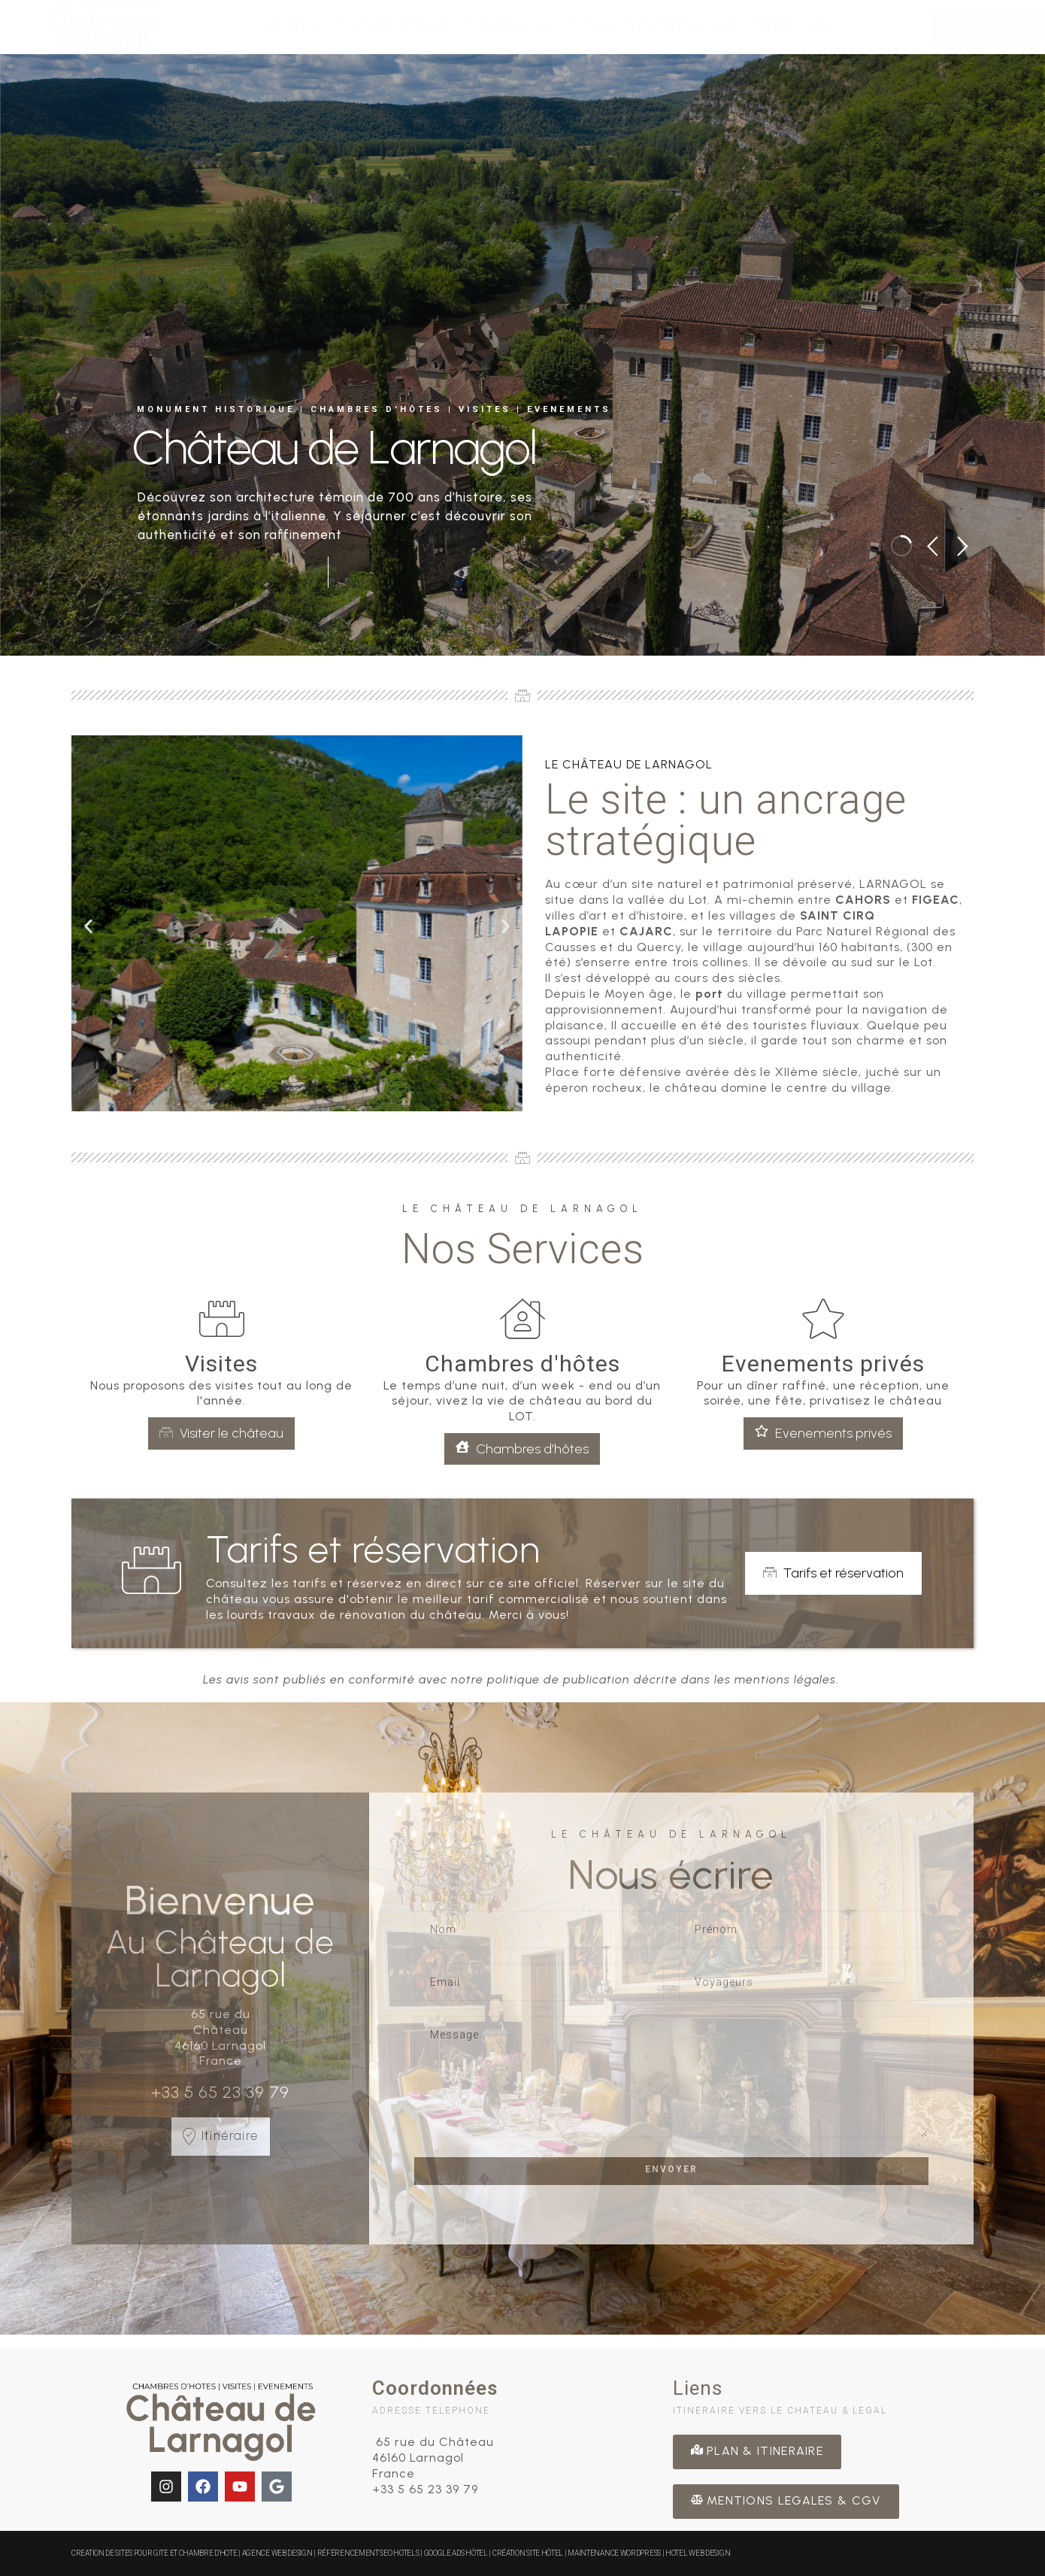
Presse (775, 26)
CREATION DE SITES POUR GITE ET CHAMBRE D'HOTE (154, 2553)
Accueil (295, 26)
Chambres (494, 26)
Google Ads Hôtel (456, 2553)
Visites (426, 26)
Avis (728, 26)
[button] (88, 926)
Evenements (663, 26)
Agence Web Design (278, 2553)
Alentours (575, 26)
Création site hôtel (527, 2553)
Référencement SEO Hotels (368, 2553)
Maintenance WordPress (614, 2553)
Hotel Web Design (697, 2553)
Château (362, 26)
